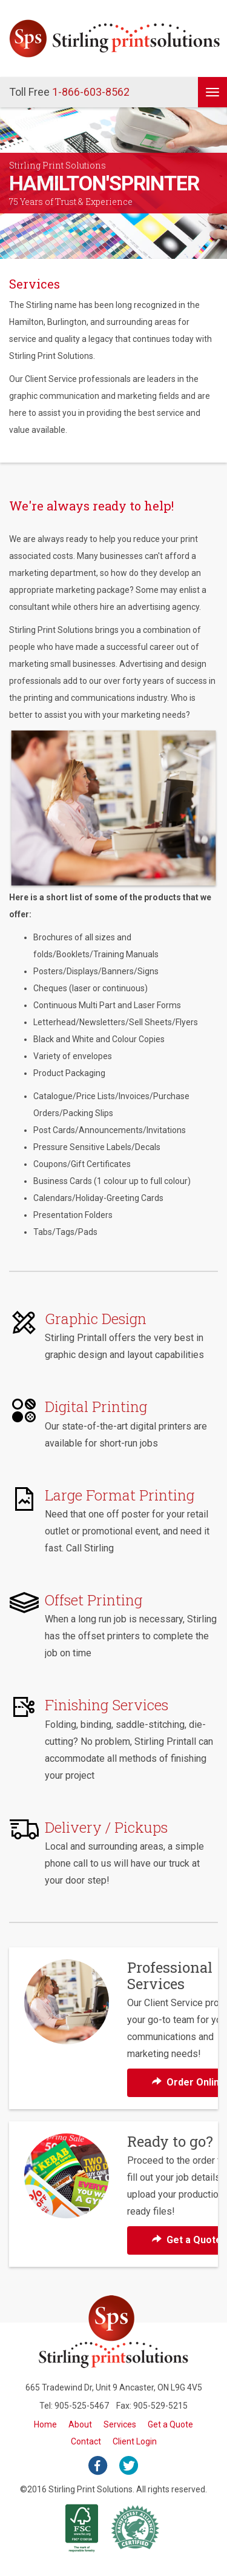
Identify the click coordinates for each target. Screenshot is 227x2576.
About (80, 2424)
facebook (98, 2465)
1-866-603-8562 (69, 91)
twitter (129, 2465)
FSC (81, 2528)
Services (120, 2424)
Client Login (135, 2441)
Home (45, 2424)
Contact (86, 2441)
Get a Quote (170, 2424)
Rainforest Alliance (136, 2528)
